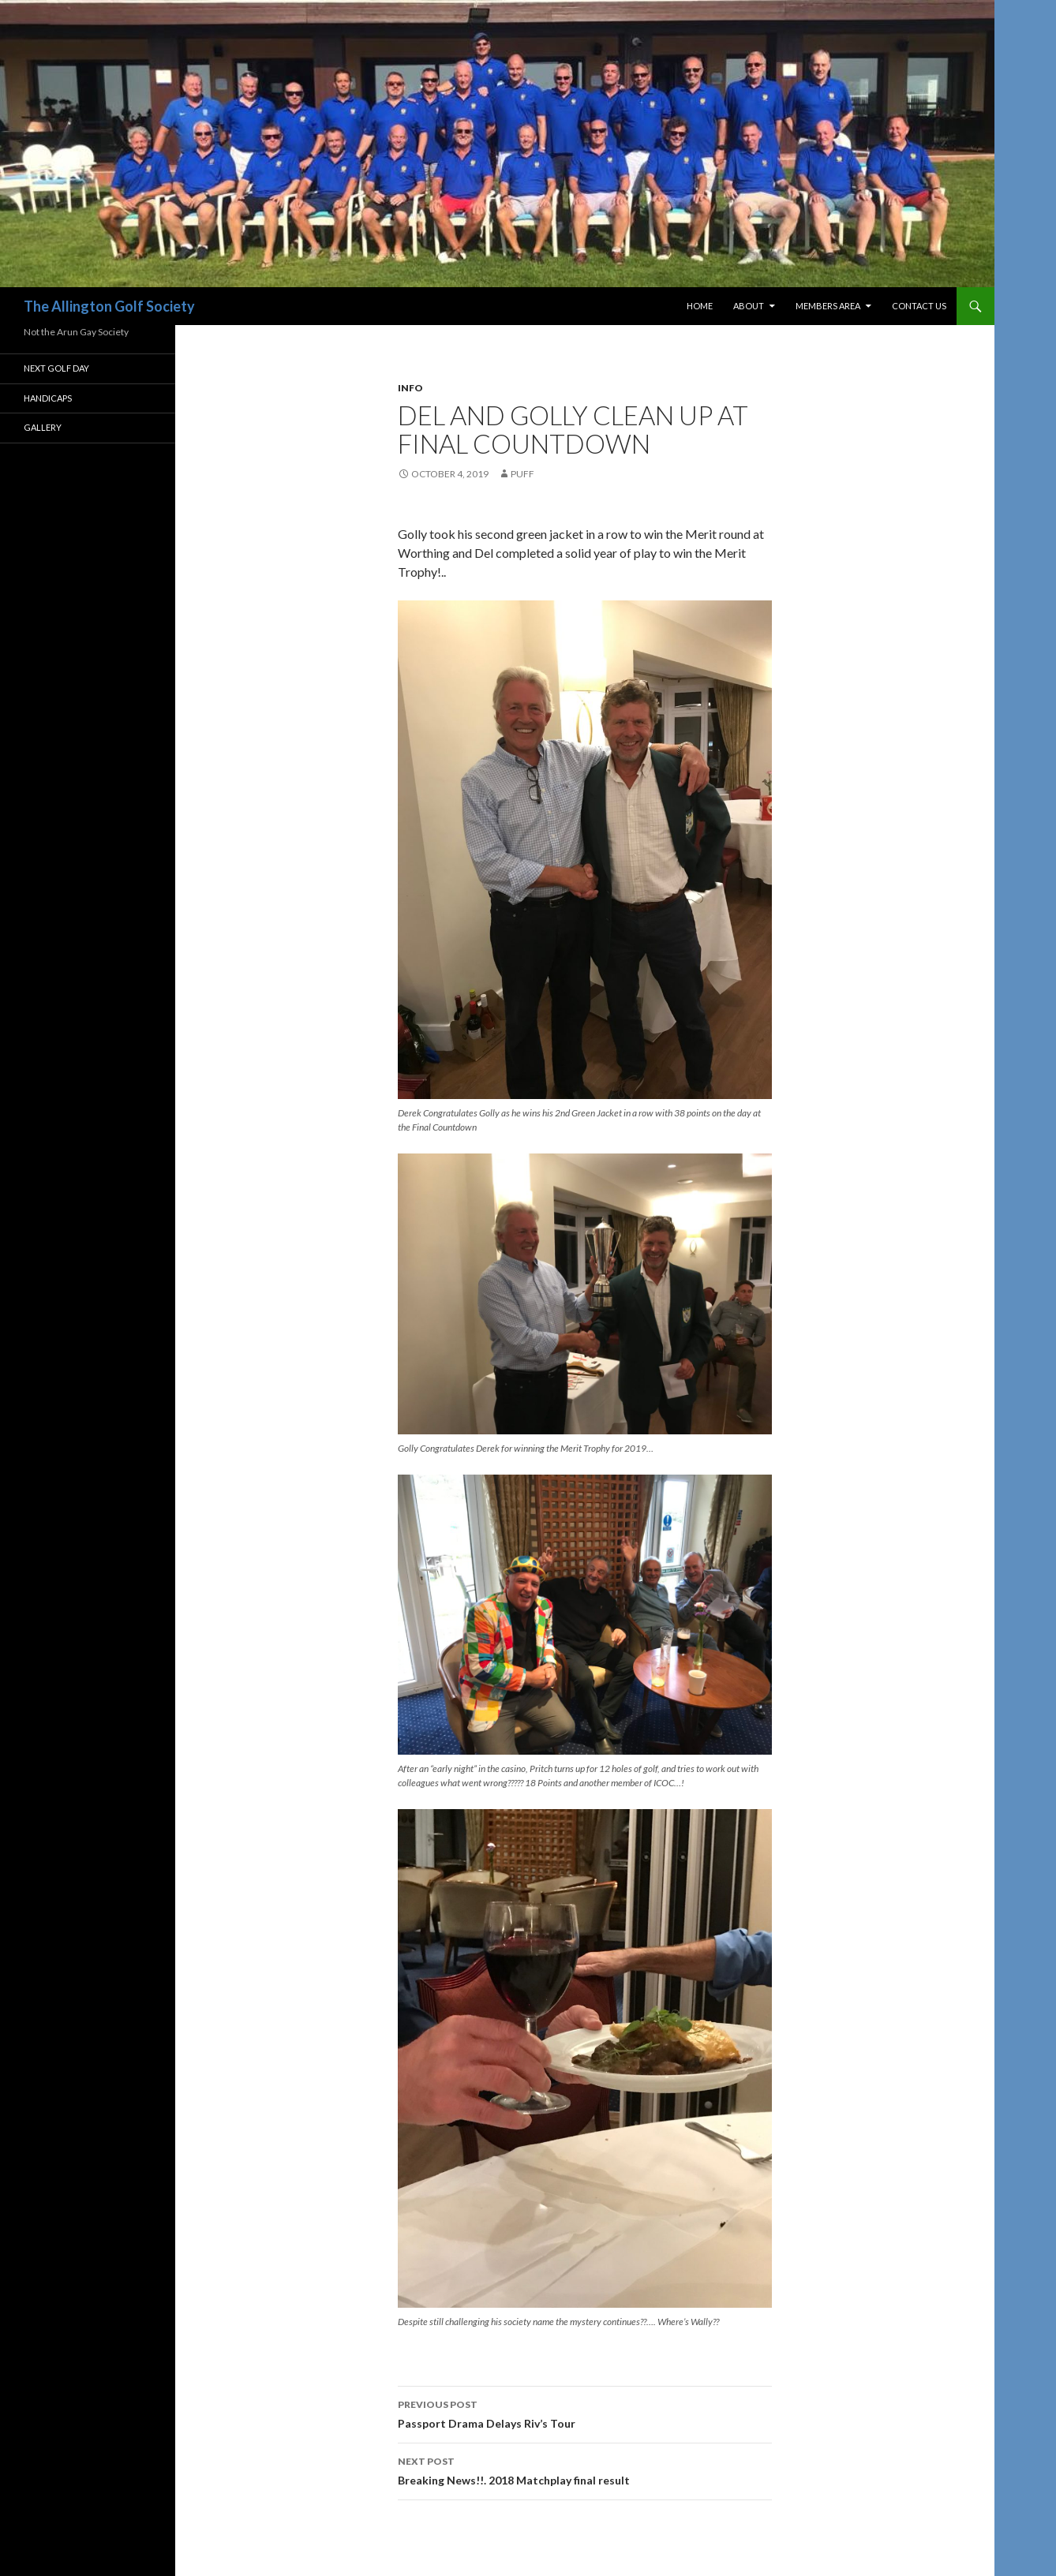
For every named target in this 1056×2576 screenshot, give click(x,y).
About (748, 306)
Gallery (43, 427)
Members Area (828, 306)
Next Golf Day (56, 368)
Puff (522, 474)
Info (410, 388)
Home (700, 306)
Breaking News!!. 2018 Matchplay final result (585, 2469)
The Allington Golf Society (109, 306)
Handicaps (48, 398)
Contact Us (919, 306)
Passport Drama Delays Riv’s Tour (585, 2412)
